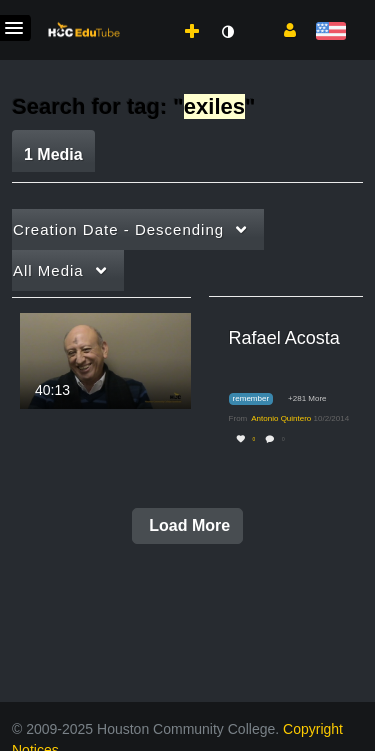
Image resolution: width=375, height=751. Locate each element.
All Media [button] (48, 270)
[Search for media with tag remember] (258, 399)
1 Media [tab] (53, 154)
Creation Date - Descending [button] (118, 229)
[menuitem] (148, 11)
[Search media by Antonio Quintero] (281, 418)
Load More (187, 525)
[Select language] (330, 32)
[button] (282, 29)
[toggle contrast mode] (227, 32)
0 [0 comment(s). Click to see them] (284, 439)
